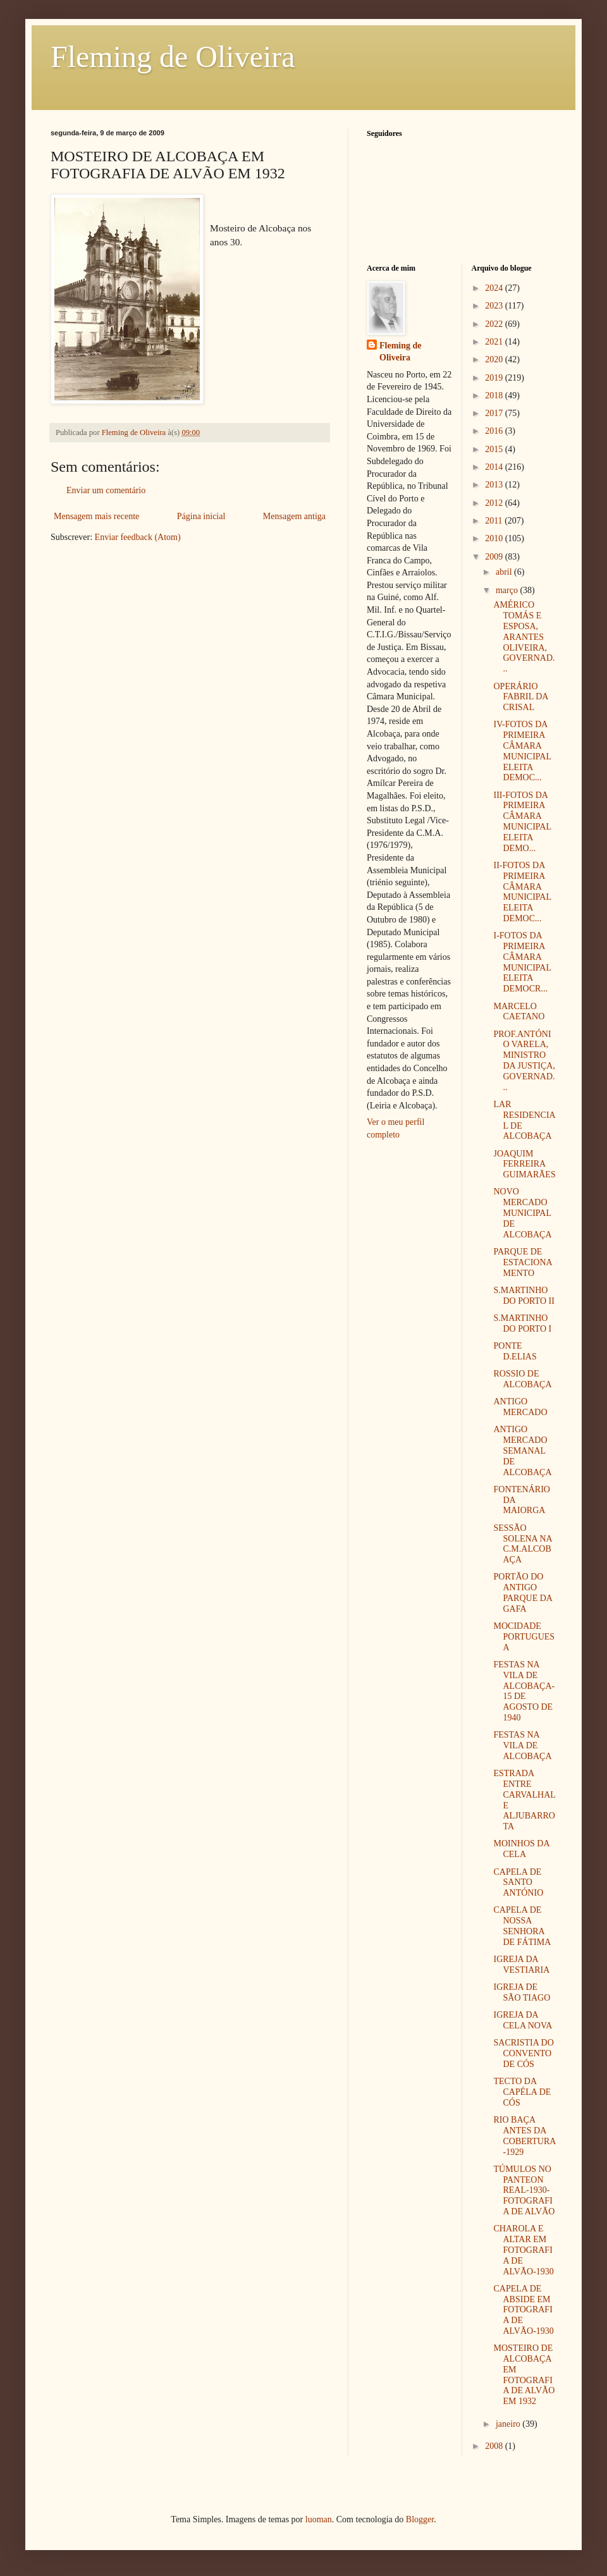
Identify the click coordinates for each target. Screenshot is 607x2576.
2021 (495, 342)
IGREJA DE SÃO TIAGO (521, 1992)
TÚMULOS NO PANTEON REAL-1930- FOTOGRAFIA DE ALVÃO (524, 2190)
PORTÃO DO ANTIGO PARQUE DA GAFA (522, 1592)
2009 (495, 556)
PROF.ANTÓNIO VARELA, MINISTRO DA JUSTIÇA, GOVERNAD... (524, 1060)
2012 (495, 503)
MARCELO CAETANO (518, 1012)
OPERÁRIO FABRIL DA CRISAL (520, 697)
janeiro (509, 2424)
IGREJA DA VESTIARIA (521, 1964)
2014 (495, 467)
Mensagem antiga (294, 516)
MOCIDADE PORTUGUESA (524, 1636)
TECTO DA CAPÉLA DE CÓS (522, 2091)
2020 (495, 359)
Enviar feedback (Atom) (138, 537)
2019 (495, 378)
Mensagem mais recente (96, 516)
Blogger (420, 2519)
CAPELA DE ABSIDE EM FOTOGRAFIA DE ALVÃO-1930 (523, 2310)
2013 (495, 484)
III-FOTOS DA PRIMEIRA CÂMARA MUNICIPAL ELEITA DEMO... (522, 821)
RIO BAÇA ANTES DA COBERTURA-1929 (524, 2135)
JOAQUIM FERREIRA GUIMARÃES (524, 1164)
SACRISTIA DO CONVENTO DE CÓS (523, 2053)
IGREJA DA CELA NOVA (522, 2020)
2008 (495, 2446)
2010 (495, 538)
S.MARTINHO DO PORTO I (522, 1323)
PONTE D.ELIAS (514, 1351)
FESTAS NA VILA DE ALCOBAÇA (522, 1745)
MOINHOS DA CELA (521, 1849)
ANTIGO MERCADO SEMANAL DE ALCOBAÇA (522, 1450)
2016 (495, 431)
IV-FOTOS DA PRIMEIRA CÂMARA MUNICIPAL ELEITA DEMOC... (522, 751)
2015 (495, 449)
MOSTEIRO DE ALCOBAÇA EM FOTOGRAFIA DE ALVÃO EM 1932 (524, 2374)
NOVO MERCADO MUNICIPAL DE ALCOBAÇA (522, 1213)
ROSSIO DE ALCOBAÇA (522, 1379)
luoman (318, 2519)
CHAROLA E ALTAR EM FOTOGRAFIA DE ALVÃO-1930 (523, 2250)
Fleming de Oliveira (173, 56)
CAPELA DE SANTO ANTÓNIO (518, 1882)
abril (505, 572)
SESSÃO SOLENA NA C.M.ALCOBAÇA (522, 1543)
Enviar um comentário (105, 490)
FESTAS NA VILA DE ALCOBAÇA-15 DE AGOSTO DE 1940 (524, 1691)
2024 (495, 288)
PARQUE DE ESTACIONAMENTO (522, 1262)
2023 (495, 305)
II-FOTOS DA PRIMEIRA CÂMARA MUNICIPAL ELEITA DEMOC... (522, 892)
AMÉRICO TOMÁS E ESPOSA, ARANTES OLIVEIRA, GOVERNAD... (524, 636)
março (508, 590)
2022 (495, 324)
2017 (495, 413)
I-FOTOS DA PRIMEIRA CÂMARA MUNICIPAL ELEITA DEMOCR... (522, 962)
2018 (495, 395)
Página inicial (201, 516)
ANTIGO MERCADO (520, 1407)
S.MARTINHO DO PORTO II (523, 1295)
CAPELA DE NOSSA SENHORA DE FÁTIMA (522, 1925)
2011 (495, 520)
